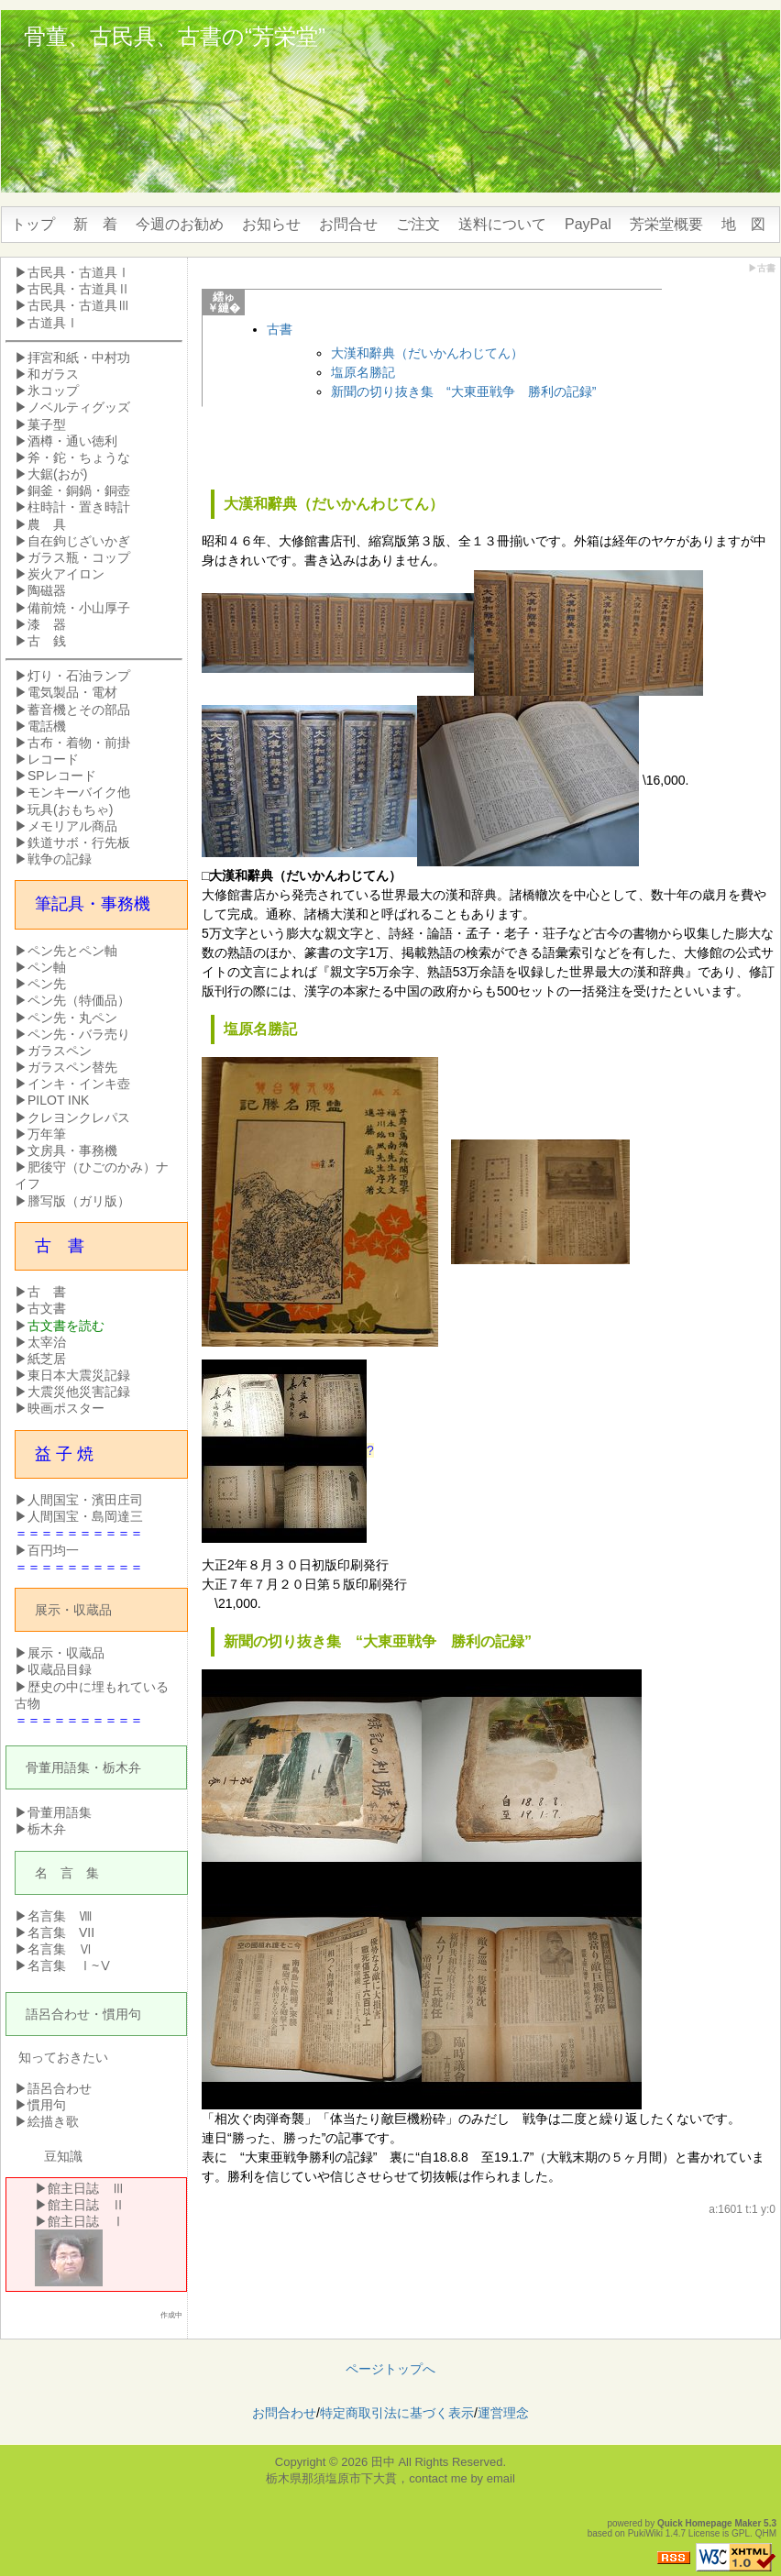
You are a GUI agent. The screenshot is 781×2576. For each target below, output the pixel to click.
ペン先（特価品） (79, 1000)
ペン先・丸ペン (72, 1017)
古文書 (47, 1308)
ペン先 (47, 983)
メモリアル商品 (72, 826)
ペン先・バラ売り (79, 1034)
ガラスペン (60, 1050)
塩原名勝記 (363, 372)
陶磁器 (47, 590)
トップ (33, 224)
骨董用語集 (58, 1767)
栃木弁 (122, 1767)
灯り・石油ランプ (79, 675)
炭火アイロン (66, 574)
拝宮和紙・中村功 (79, 357)
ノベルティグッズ (79, 407)
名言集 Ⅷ (60, 1916)
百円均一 (53, 1550)
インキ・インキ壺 (79, 1083)
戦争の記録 (60, 859)
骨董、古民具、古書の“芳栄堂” (174, 36)
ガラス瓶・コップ (79, 557)
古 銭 (47, 640)
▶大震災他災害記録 (72, 1391)
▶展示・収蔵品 (59, 1653)
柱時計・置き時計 (79, 507)
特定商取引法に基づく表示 (397, 2412)
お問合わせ (284, 2412)
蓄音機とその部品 (79, 709)
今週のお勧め (180, 224)
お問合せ (348, 224)
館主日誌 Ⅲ (86, 2188)
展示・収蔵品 (73, 1609)
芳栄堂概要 (666, 224)
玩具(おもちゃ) (70, 809)
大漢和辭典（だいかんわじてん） (427, 353)
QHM (765, 2533)
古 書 (47, 1291)
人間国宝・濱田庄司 (85, 1499)
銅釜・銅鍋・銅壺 (79, 490)
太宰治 (47, 1342)
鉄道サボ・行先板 (79, 842)
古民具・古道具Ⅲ (79, 305)
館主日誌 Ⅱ (86, 2204)
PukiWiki (645, 2533)
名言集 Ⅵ (60, 1949)
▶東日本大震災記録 (72, 1375)
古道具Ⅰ (53, 322)
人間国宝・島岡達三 (85, 1516)
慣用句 (122, 2014)
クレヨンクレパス (79, 1117)
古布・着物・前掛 (79, 742)
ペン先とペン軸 (72, 950)
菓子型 (47, 424)
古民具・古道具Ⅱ (79, 288)
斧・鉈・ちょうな (79, 457)
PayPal (588, 224)
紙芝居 (47, 1358)
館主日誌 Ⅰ (86, 2221)
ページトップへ (390, 2368)
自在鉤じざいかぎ (79, 541)
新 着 (95, 224)
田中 (383, 2462)
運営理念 (503, 2412)
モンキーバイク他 (79, 792)
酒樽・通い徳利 (72, 441)
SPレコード (62, 775)
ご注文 (418, 224)
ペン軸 (47, 967)
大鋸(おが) (57, 474)
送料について (502, 224)
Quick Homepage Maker (709, 2523)
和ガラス (53, 374)
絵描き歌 (53, 2121)
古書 (279, 329)
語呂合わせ (58, 2014)
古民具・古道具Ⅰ (79, 272)
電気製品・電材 (72, 692)
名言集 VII (61, 1932)
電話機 (47, 726)
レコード (53, 759)
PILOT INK (58, 1100)
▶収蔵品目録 (53, 1669)
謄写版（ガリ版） (79, 1201)
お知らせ (271, 224)
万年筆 (47, 1134)
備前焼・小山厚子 (79, 607)
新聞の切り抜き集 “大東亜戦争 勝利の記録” (463, 391)
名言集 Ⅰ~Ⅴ (70, 1965)
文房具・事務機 (72, 1150)
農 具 (47, 524)
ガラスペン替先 (72, 1067)
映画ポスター (66, 1408)
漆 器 (47, 624)
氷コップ (53, 390)
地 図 (743, 224)
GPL (741, 2533)
